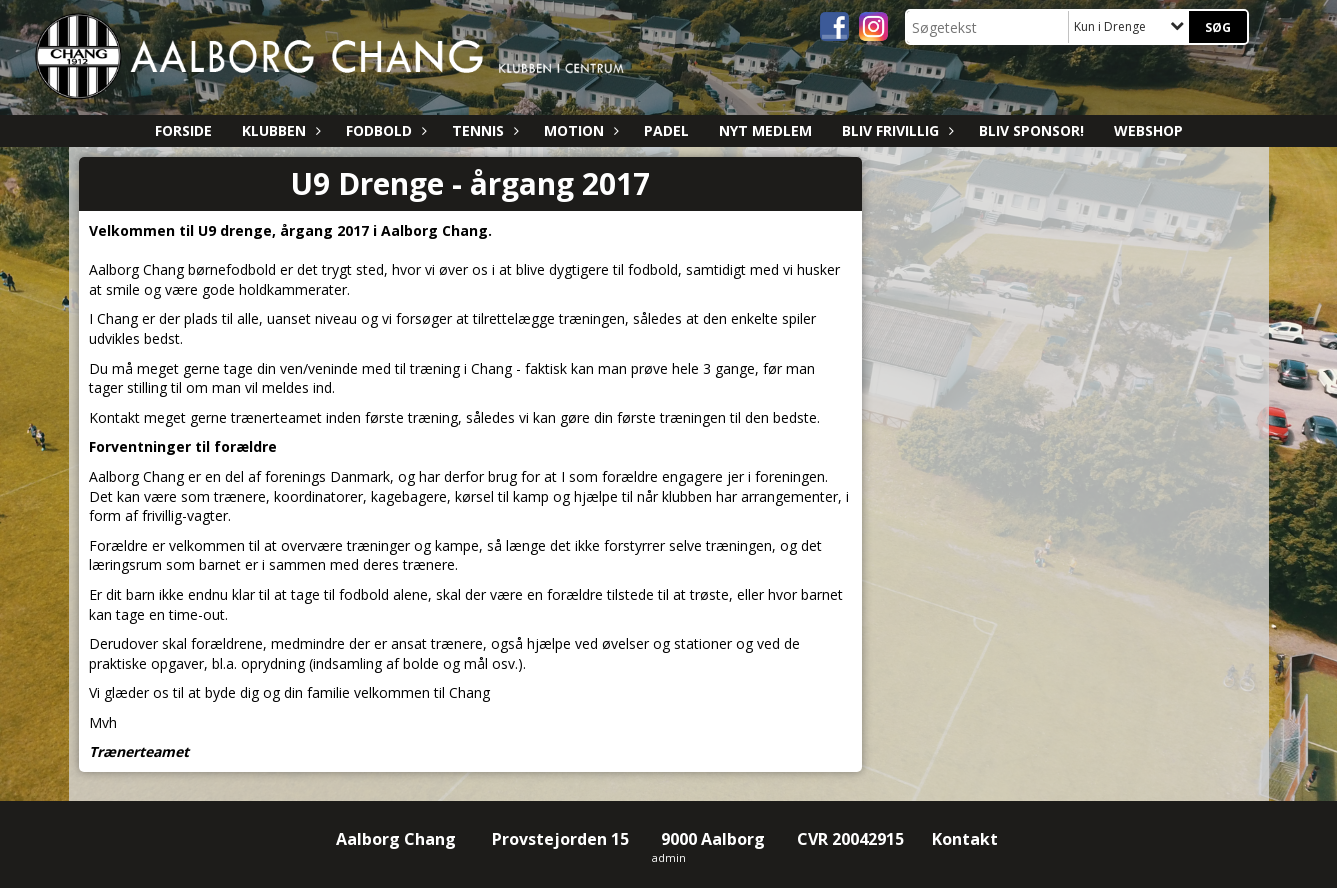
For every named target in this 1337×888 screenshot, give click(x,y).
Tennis (483, 130)
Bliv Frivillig (895, 130)
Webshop (1148, 130)
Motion (579, 130)
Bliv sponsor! (1031, 130)
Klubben (279, 130)
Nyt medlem (765, 130)
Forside (183, 130)
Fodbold (384, 130)
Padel (666, 130)
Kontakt (967, 839)
